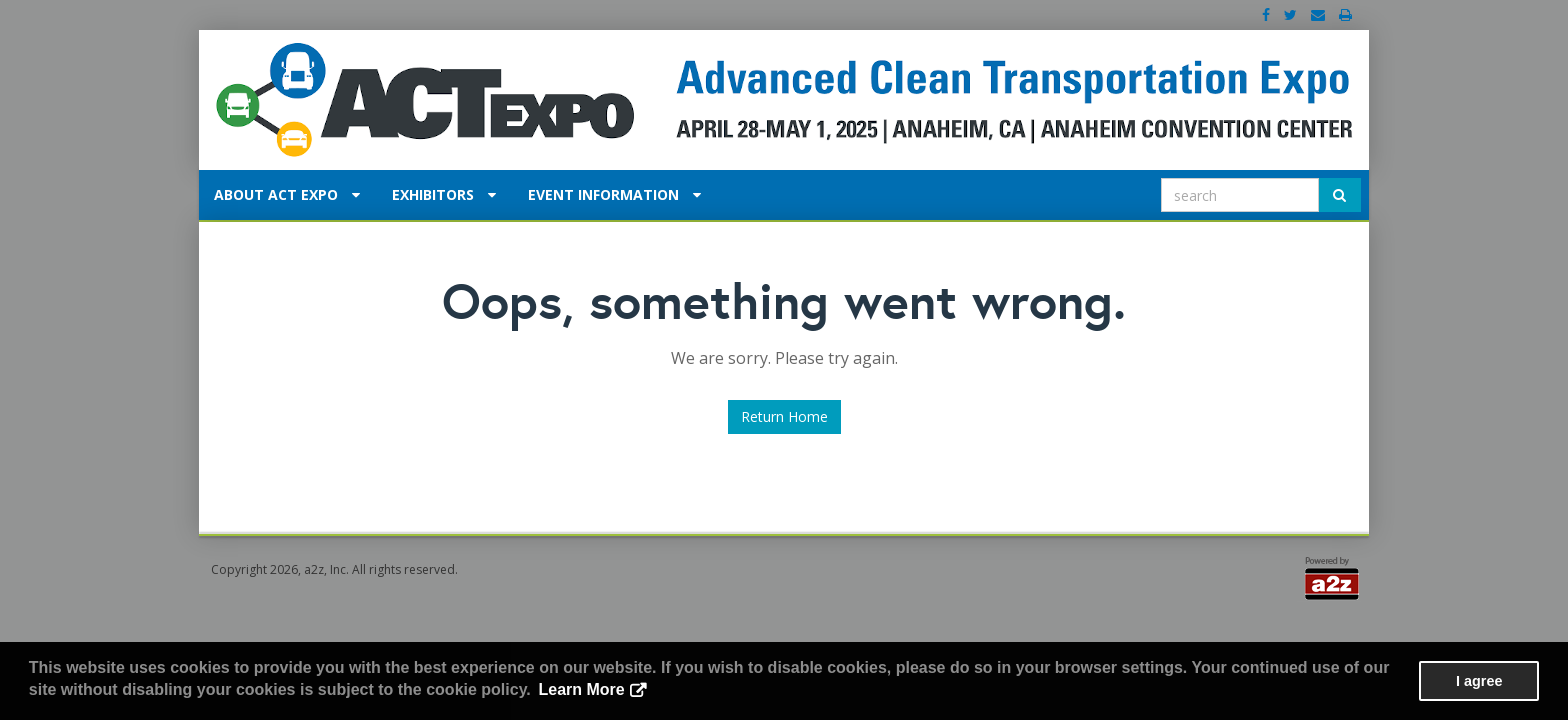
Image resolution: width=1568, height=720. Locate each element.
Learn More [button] (581, 689)
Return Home (784, 416)
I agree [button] (1479, 681)
